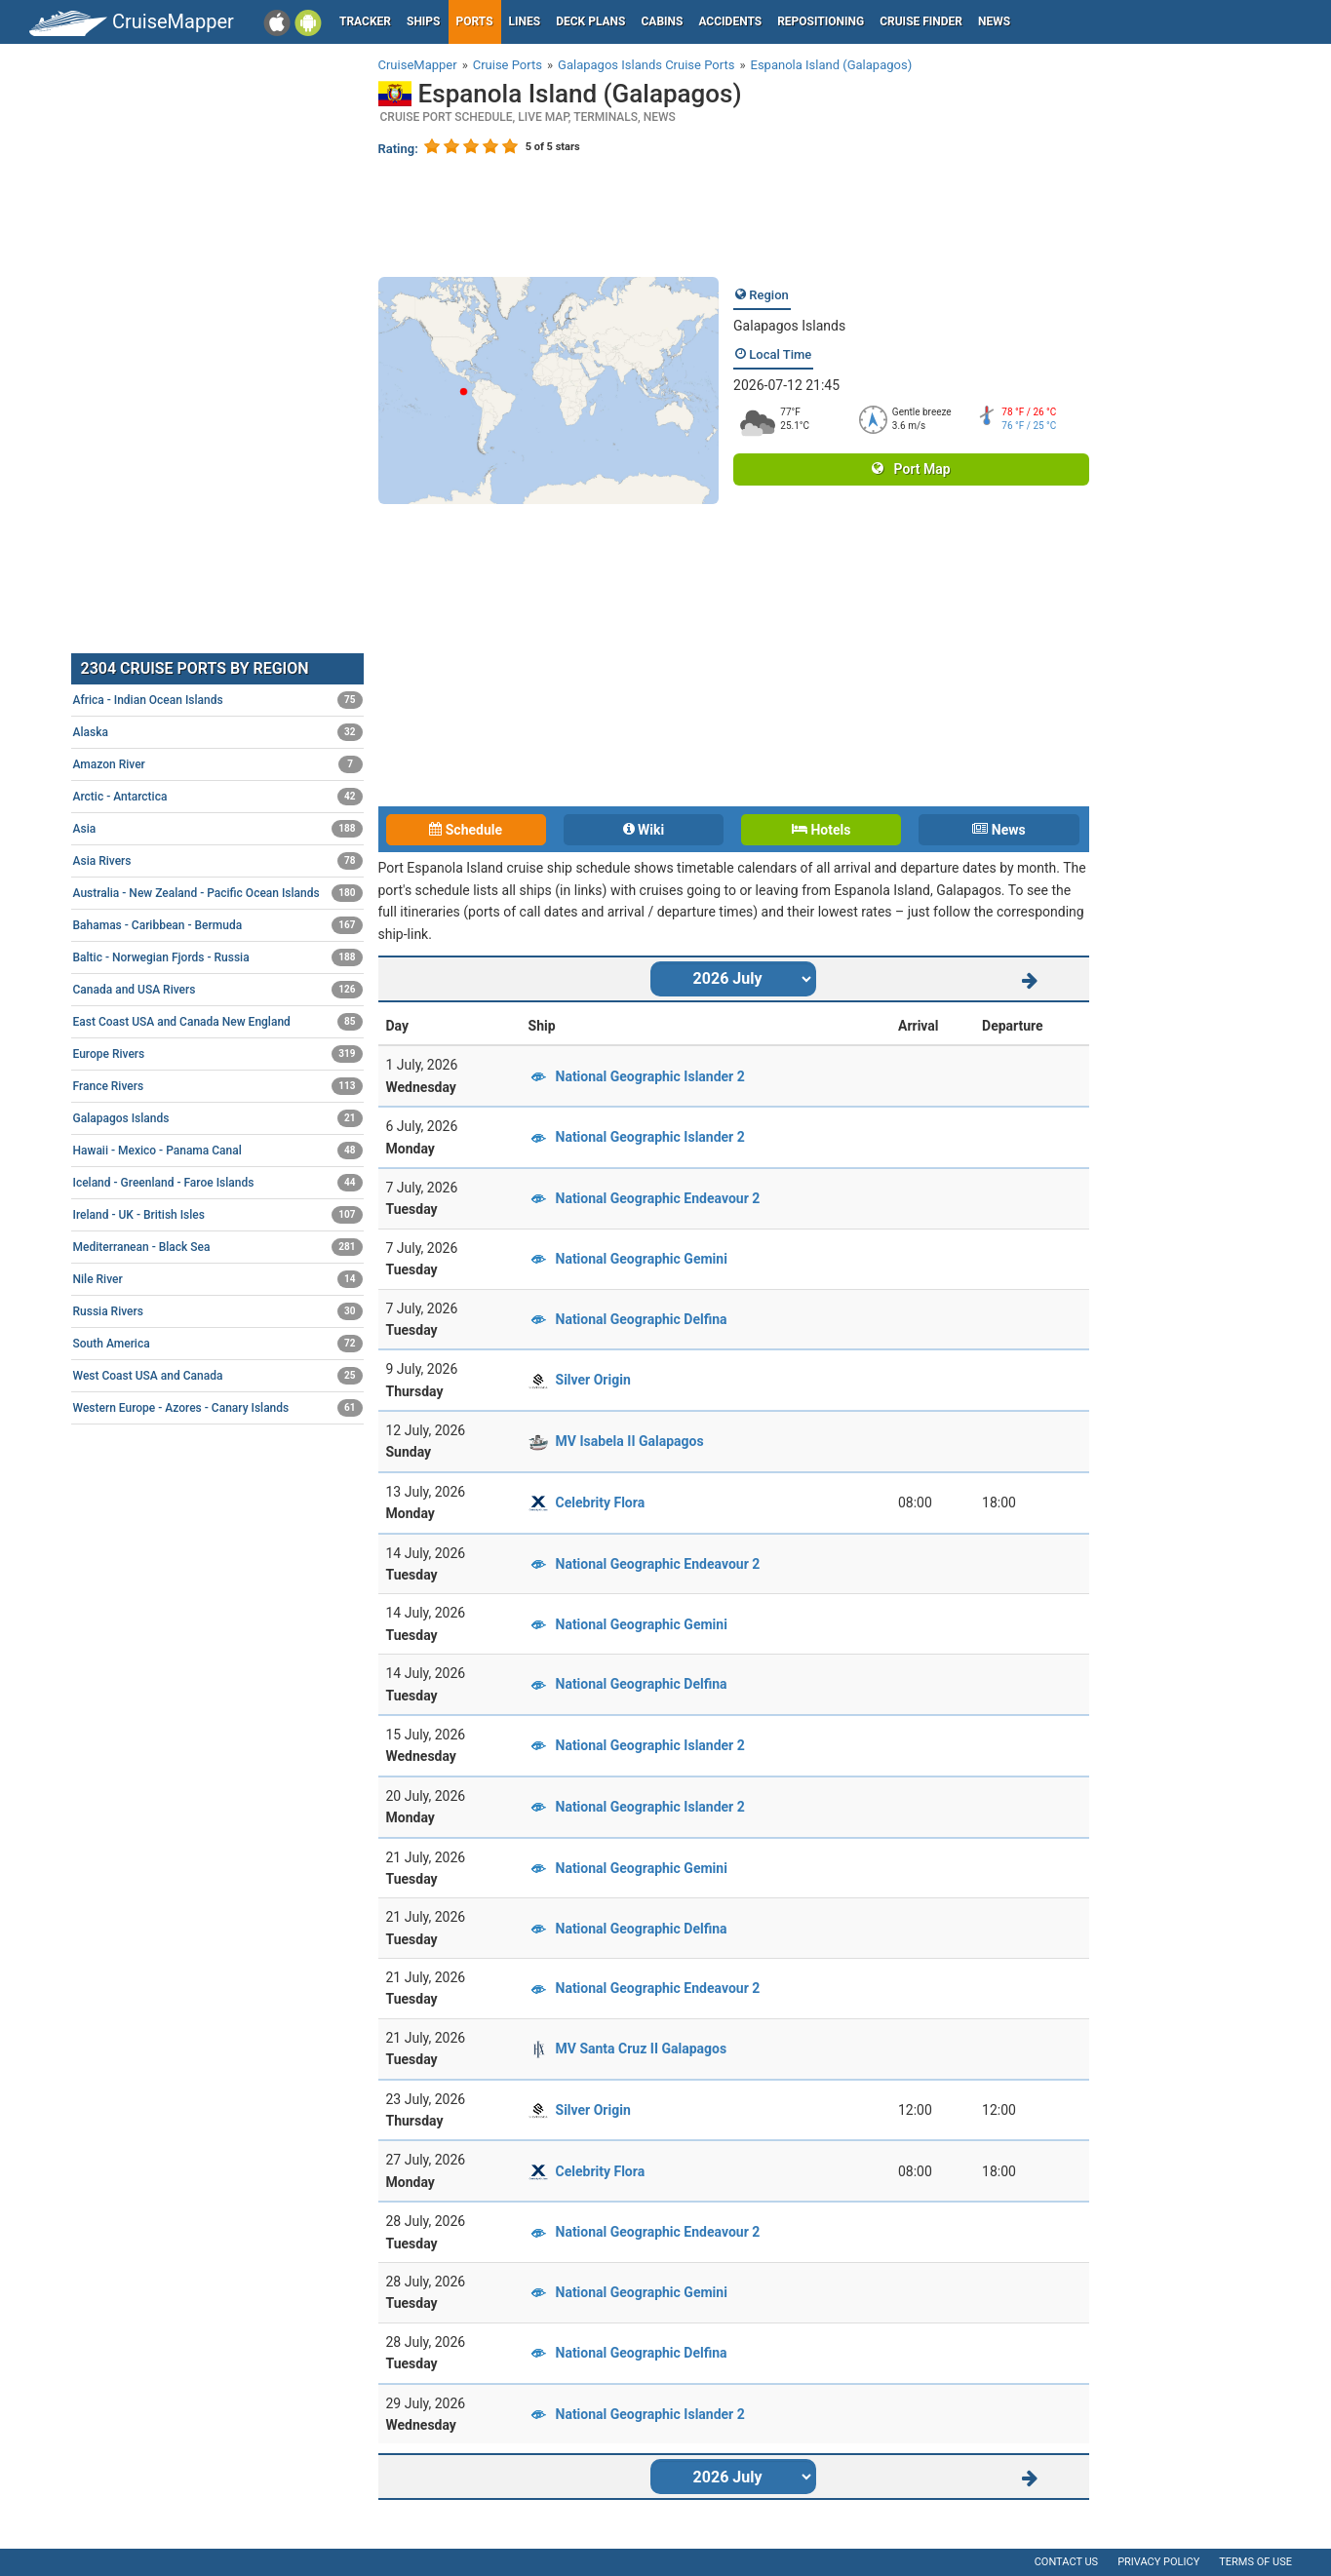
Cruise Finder (921, 21)
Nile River (218, 1279)
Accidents (730, 21)
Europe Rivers (218, 1054)
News (994, 21)
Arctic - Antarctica (218, 796)
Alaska (218, 732)
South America (218, 1343)
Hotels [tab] (821, 830)
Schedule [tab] (465, 830)
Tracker (365, 21)
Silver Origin (593, 1379)
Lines (525, 21)
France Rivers (218, 1086)
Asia (218, 829)
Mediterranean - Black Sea (218, 1247)
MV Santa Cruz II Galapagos (641, 2048)
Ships (424, 21)
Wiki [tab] (644, 830)
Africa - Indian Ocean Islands (218, 700)
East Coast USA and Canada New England (218, 1022)
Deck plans (590, 21)
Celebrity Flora (601, 1502)
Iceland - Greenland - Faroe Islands (218, 1182)
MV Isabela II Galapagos (630, 1441)
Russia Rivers (218, 1311)
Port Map (911, 469)
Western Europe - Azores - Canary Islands (218, 1408)
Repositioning (820, 21)
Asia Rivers (218, 861)
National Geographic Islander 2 (650, 1076)
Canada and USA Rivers (218, 989)
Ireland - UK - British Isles (218, 1215)
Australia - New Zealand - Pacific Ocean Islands (218, 893)
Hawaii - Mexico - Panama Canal (218, 1150)
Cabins (662, 21)
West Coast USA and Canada (218, 1376)
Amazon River (218, 764)
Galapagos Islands (789, 325)
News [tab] (998, 830)
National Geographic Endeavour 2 (658, 1198)
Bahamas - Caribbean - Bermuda (218, 925)
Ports (474, 21)
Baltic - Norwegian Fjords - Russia (218, 957)
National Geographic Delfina (641, 1319)
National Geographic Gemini (641, 1259)
